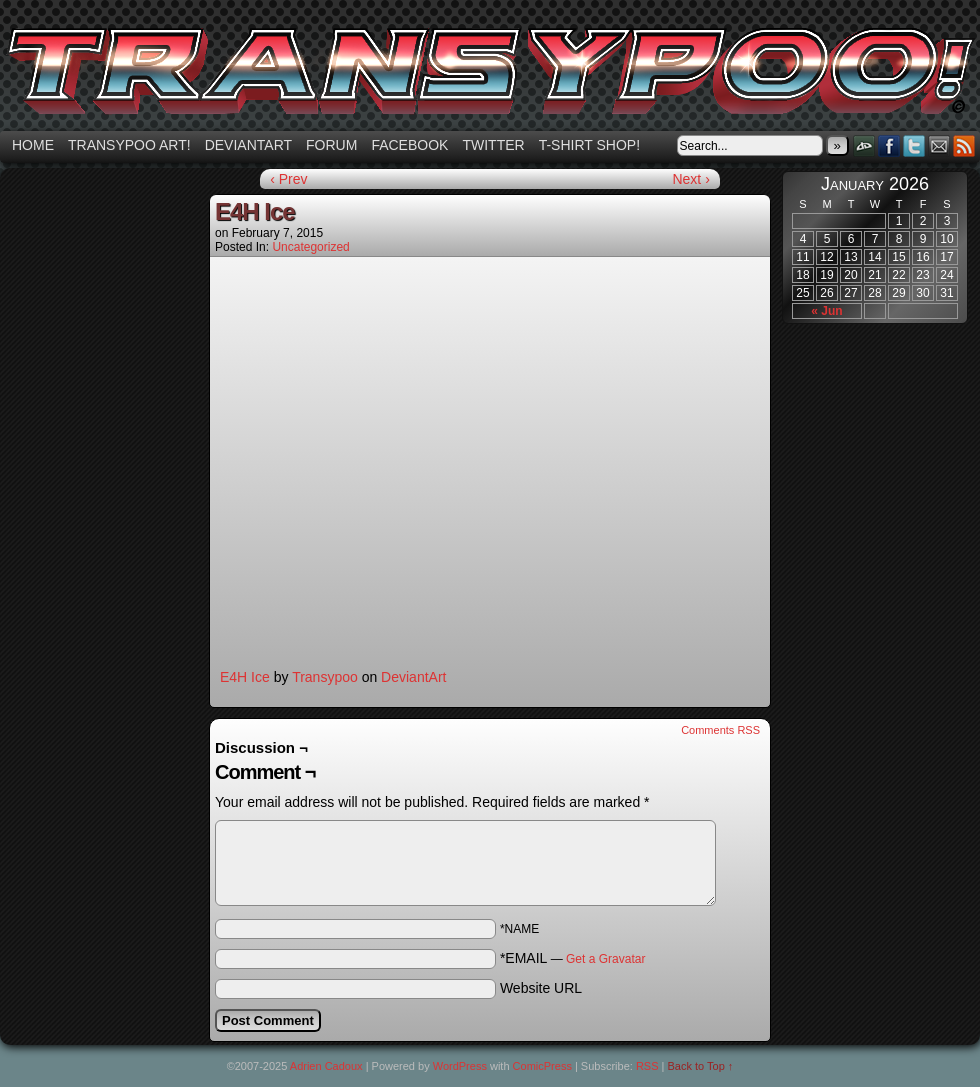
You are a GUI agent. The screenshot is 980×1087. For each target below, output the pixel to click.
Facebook (409, 145)
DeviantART (864, 145)
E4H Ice (245, 677)
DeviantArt (413, 677)
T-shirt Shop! (589, 145)
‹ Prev (288, 179)
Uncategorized (310, 247)
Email (939, 145)
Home (33, 145)
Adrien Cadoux (326, 1066)
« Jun (826, 311)
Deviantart (248, 145)
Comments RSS (720, 730)
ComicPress (542, 1066)
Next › (690, 179)
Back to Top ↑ (701, 1066)
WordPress (460, 1066)
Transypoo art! (129, 145)
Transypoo (325, 677)
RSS (964, 145)
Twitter (493, 145)
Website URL (541, 988)
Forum (331, 145)
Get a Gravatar (605, 959)
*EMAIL (573, 958)
